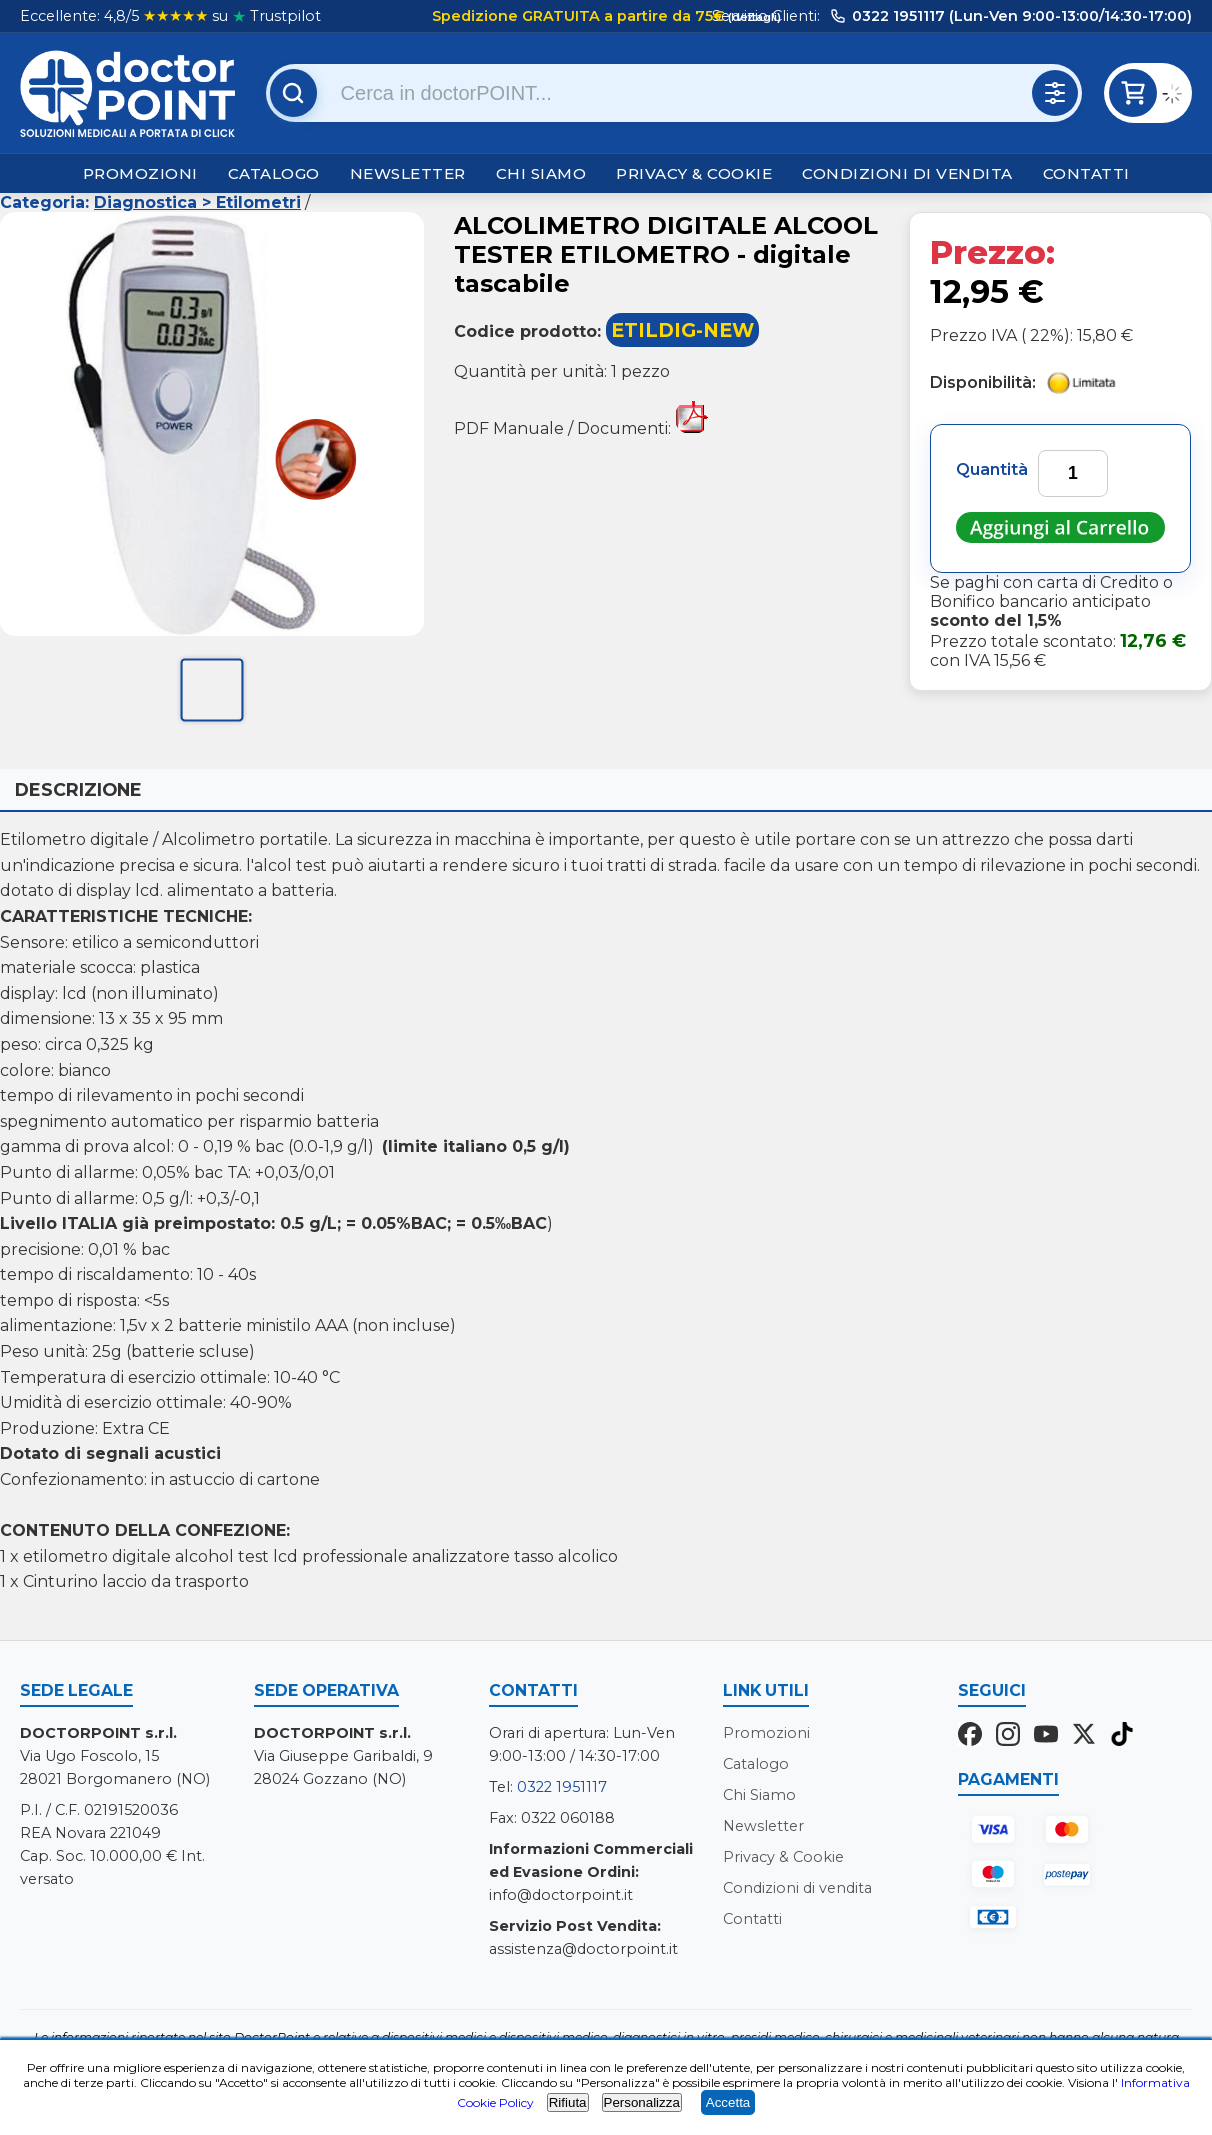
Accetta (728, 2102)
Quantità (992, 469)
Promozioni (140, 173)
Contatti (1086, 173)
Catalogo (274, 173)
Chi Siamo (541, 173)
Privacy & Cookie (694, 173)
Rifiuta (568, 2102)
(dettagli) (753, 17)
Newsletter (408, 173)
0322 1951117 (562, 1787)
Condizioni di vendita (907, 173)
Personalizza (642, 2102)
